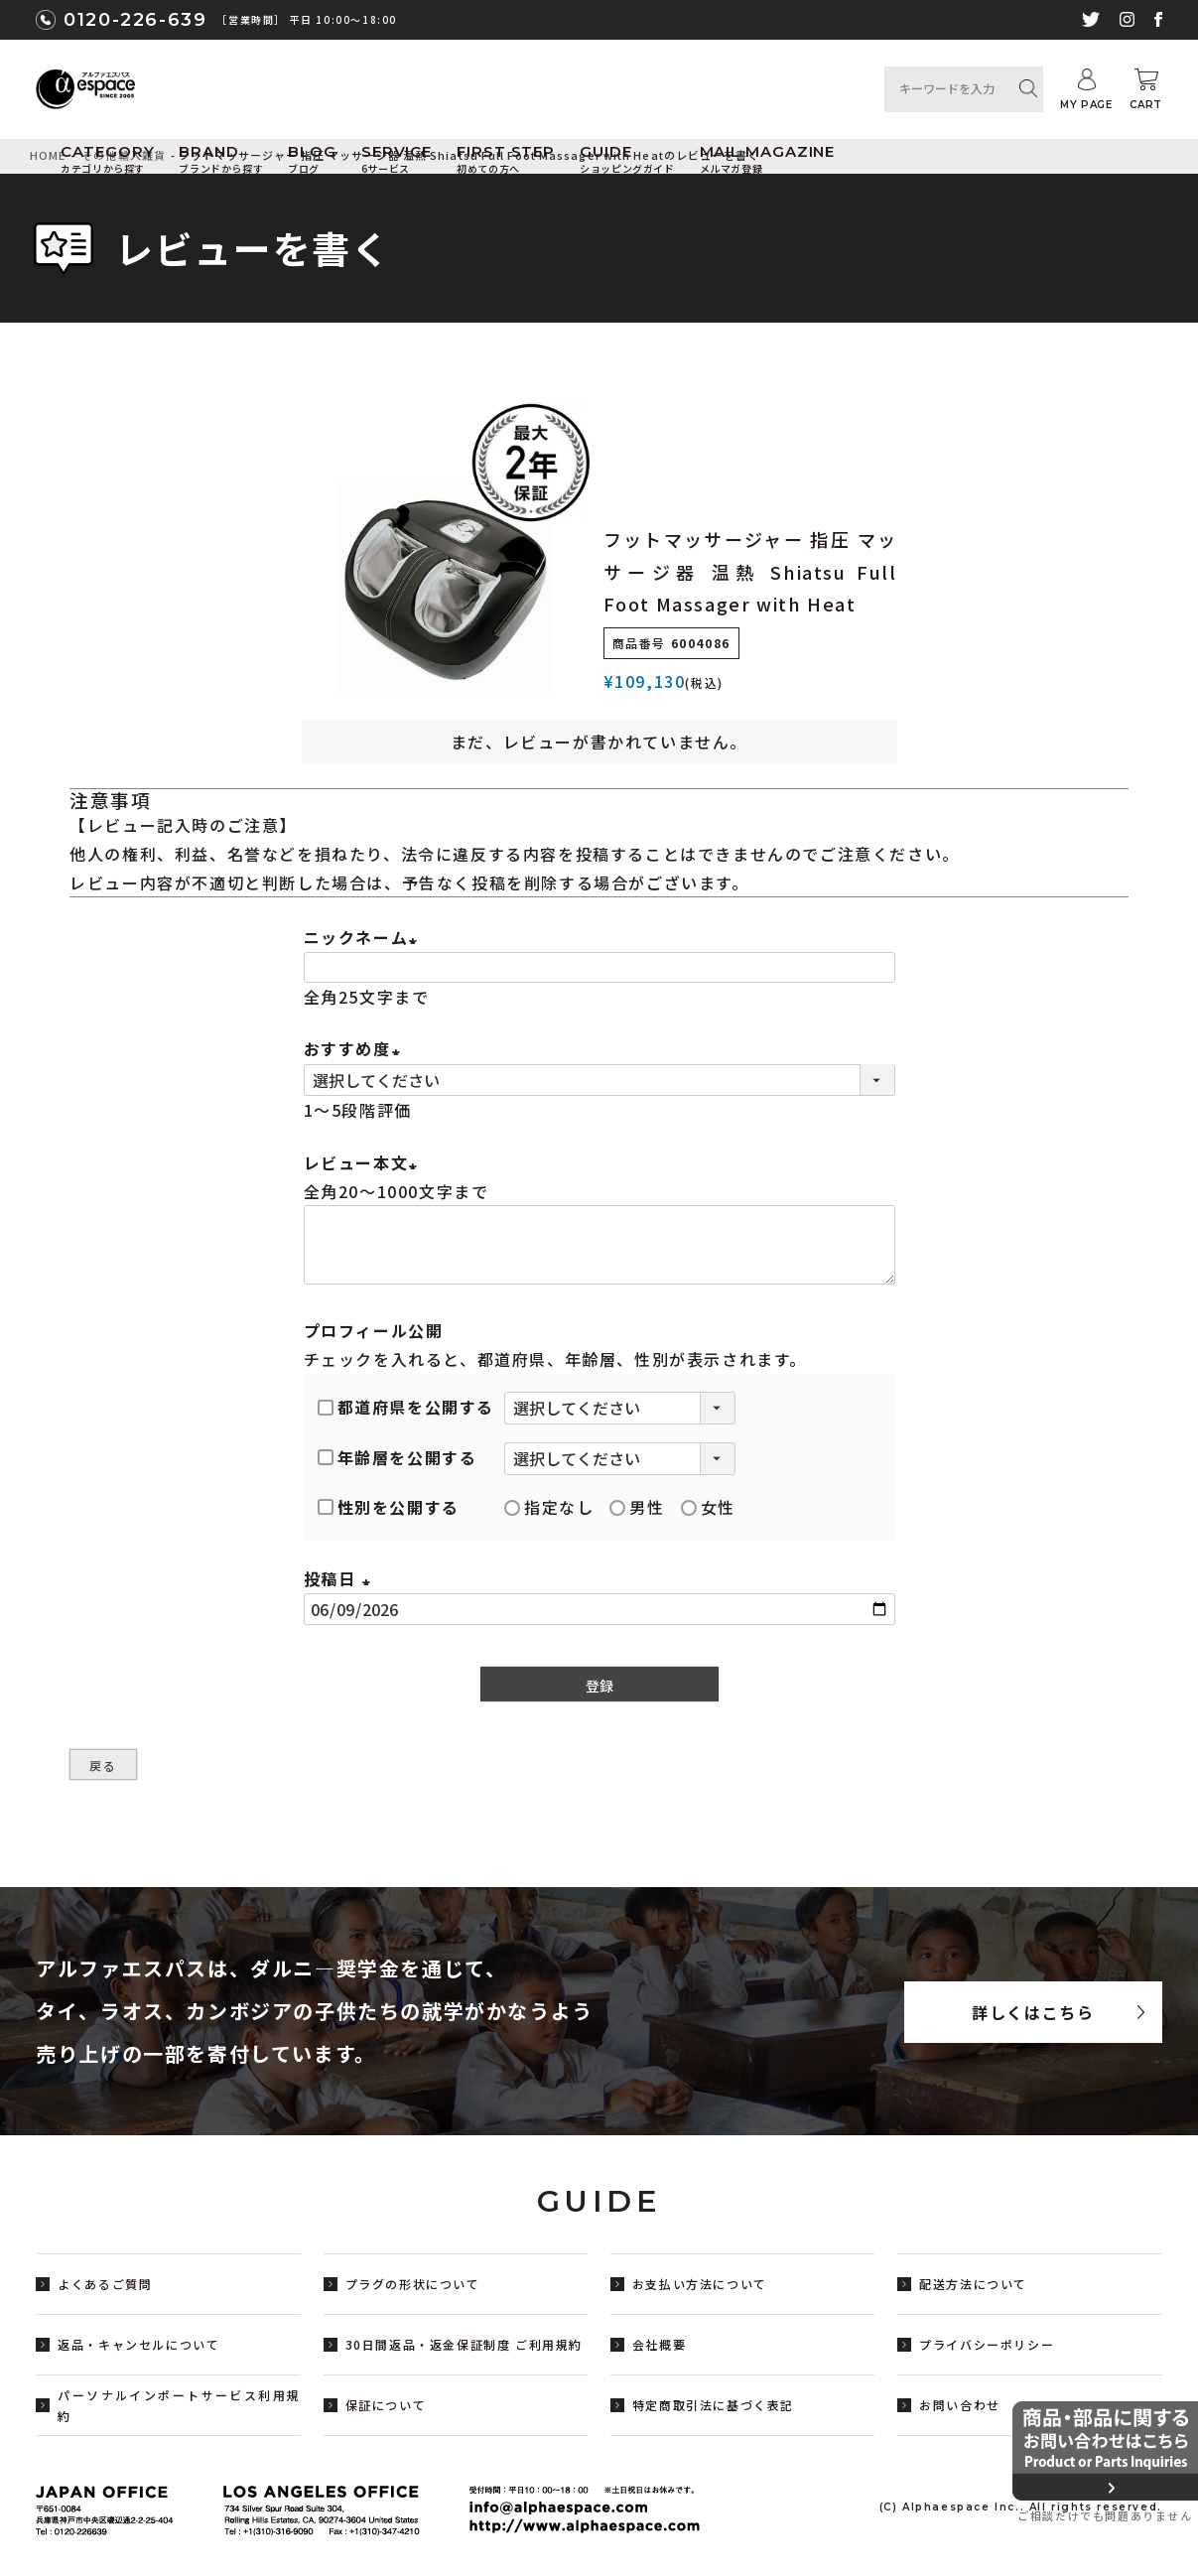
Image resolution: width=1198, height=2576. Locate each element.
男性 (636, 1507)
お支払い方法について (699, 2283)
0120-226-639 (135, 20)
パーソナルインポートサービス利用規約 (179, 2405)
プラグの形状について (412, 2283)
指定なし (549, 1507)
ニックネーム (364, 937)
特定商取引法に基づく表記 (713, 2404)
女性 (708, 1507)
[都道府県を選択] (619, 1408)
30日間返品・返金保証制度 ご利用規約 (464, 2344)
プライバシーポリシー (986, 2344)
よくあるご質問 (105, 2283)
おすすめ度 (355, 1048)
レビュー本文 (364, 1162)
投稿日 (340, 1578)
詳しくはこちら (1033, 2012)
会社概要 (659, 2344)
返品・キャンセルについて (138, 2344)
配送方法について (973, 2283)
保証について (386, 2404)
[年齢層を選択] (619, 1458)
